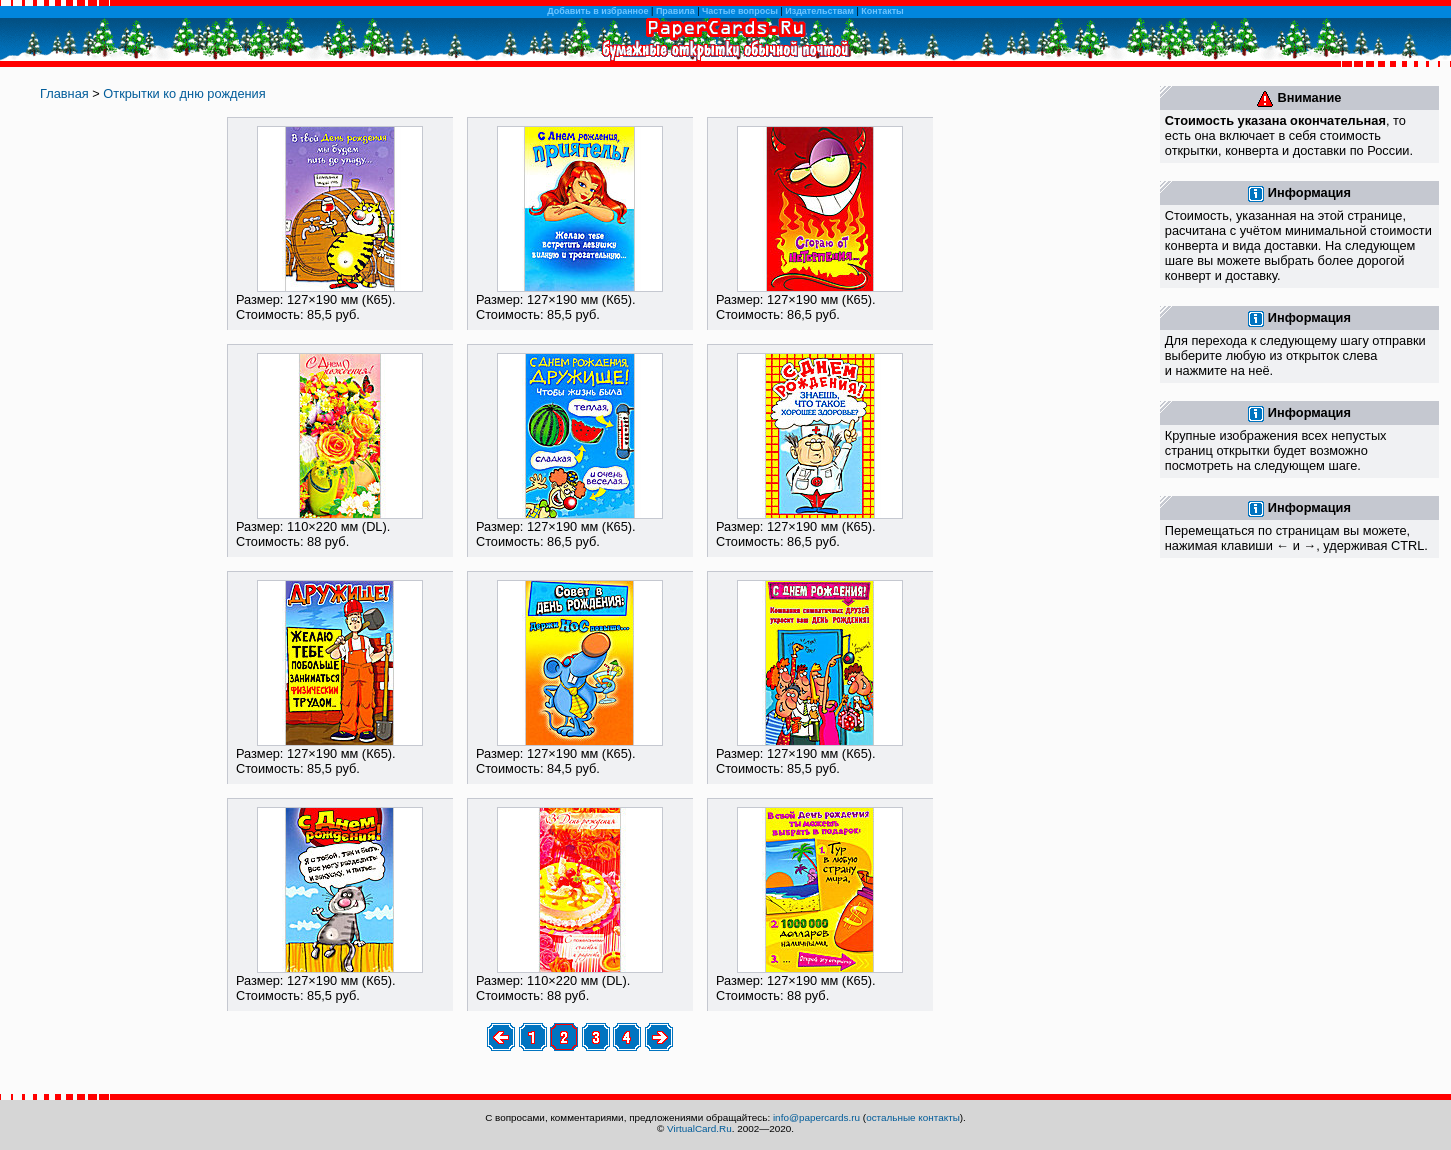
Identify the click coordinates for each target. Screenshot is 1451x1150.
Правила (675, 11)
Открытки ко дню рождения (184, 93)
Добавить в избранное (597, 11)
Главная (64, 93)
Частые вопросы (740, 11)
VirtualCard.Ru (699, 1128)
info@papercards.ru (816, 1117)
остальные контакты (913, 1117)
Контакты (882, 11)
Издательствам (819, 11)
